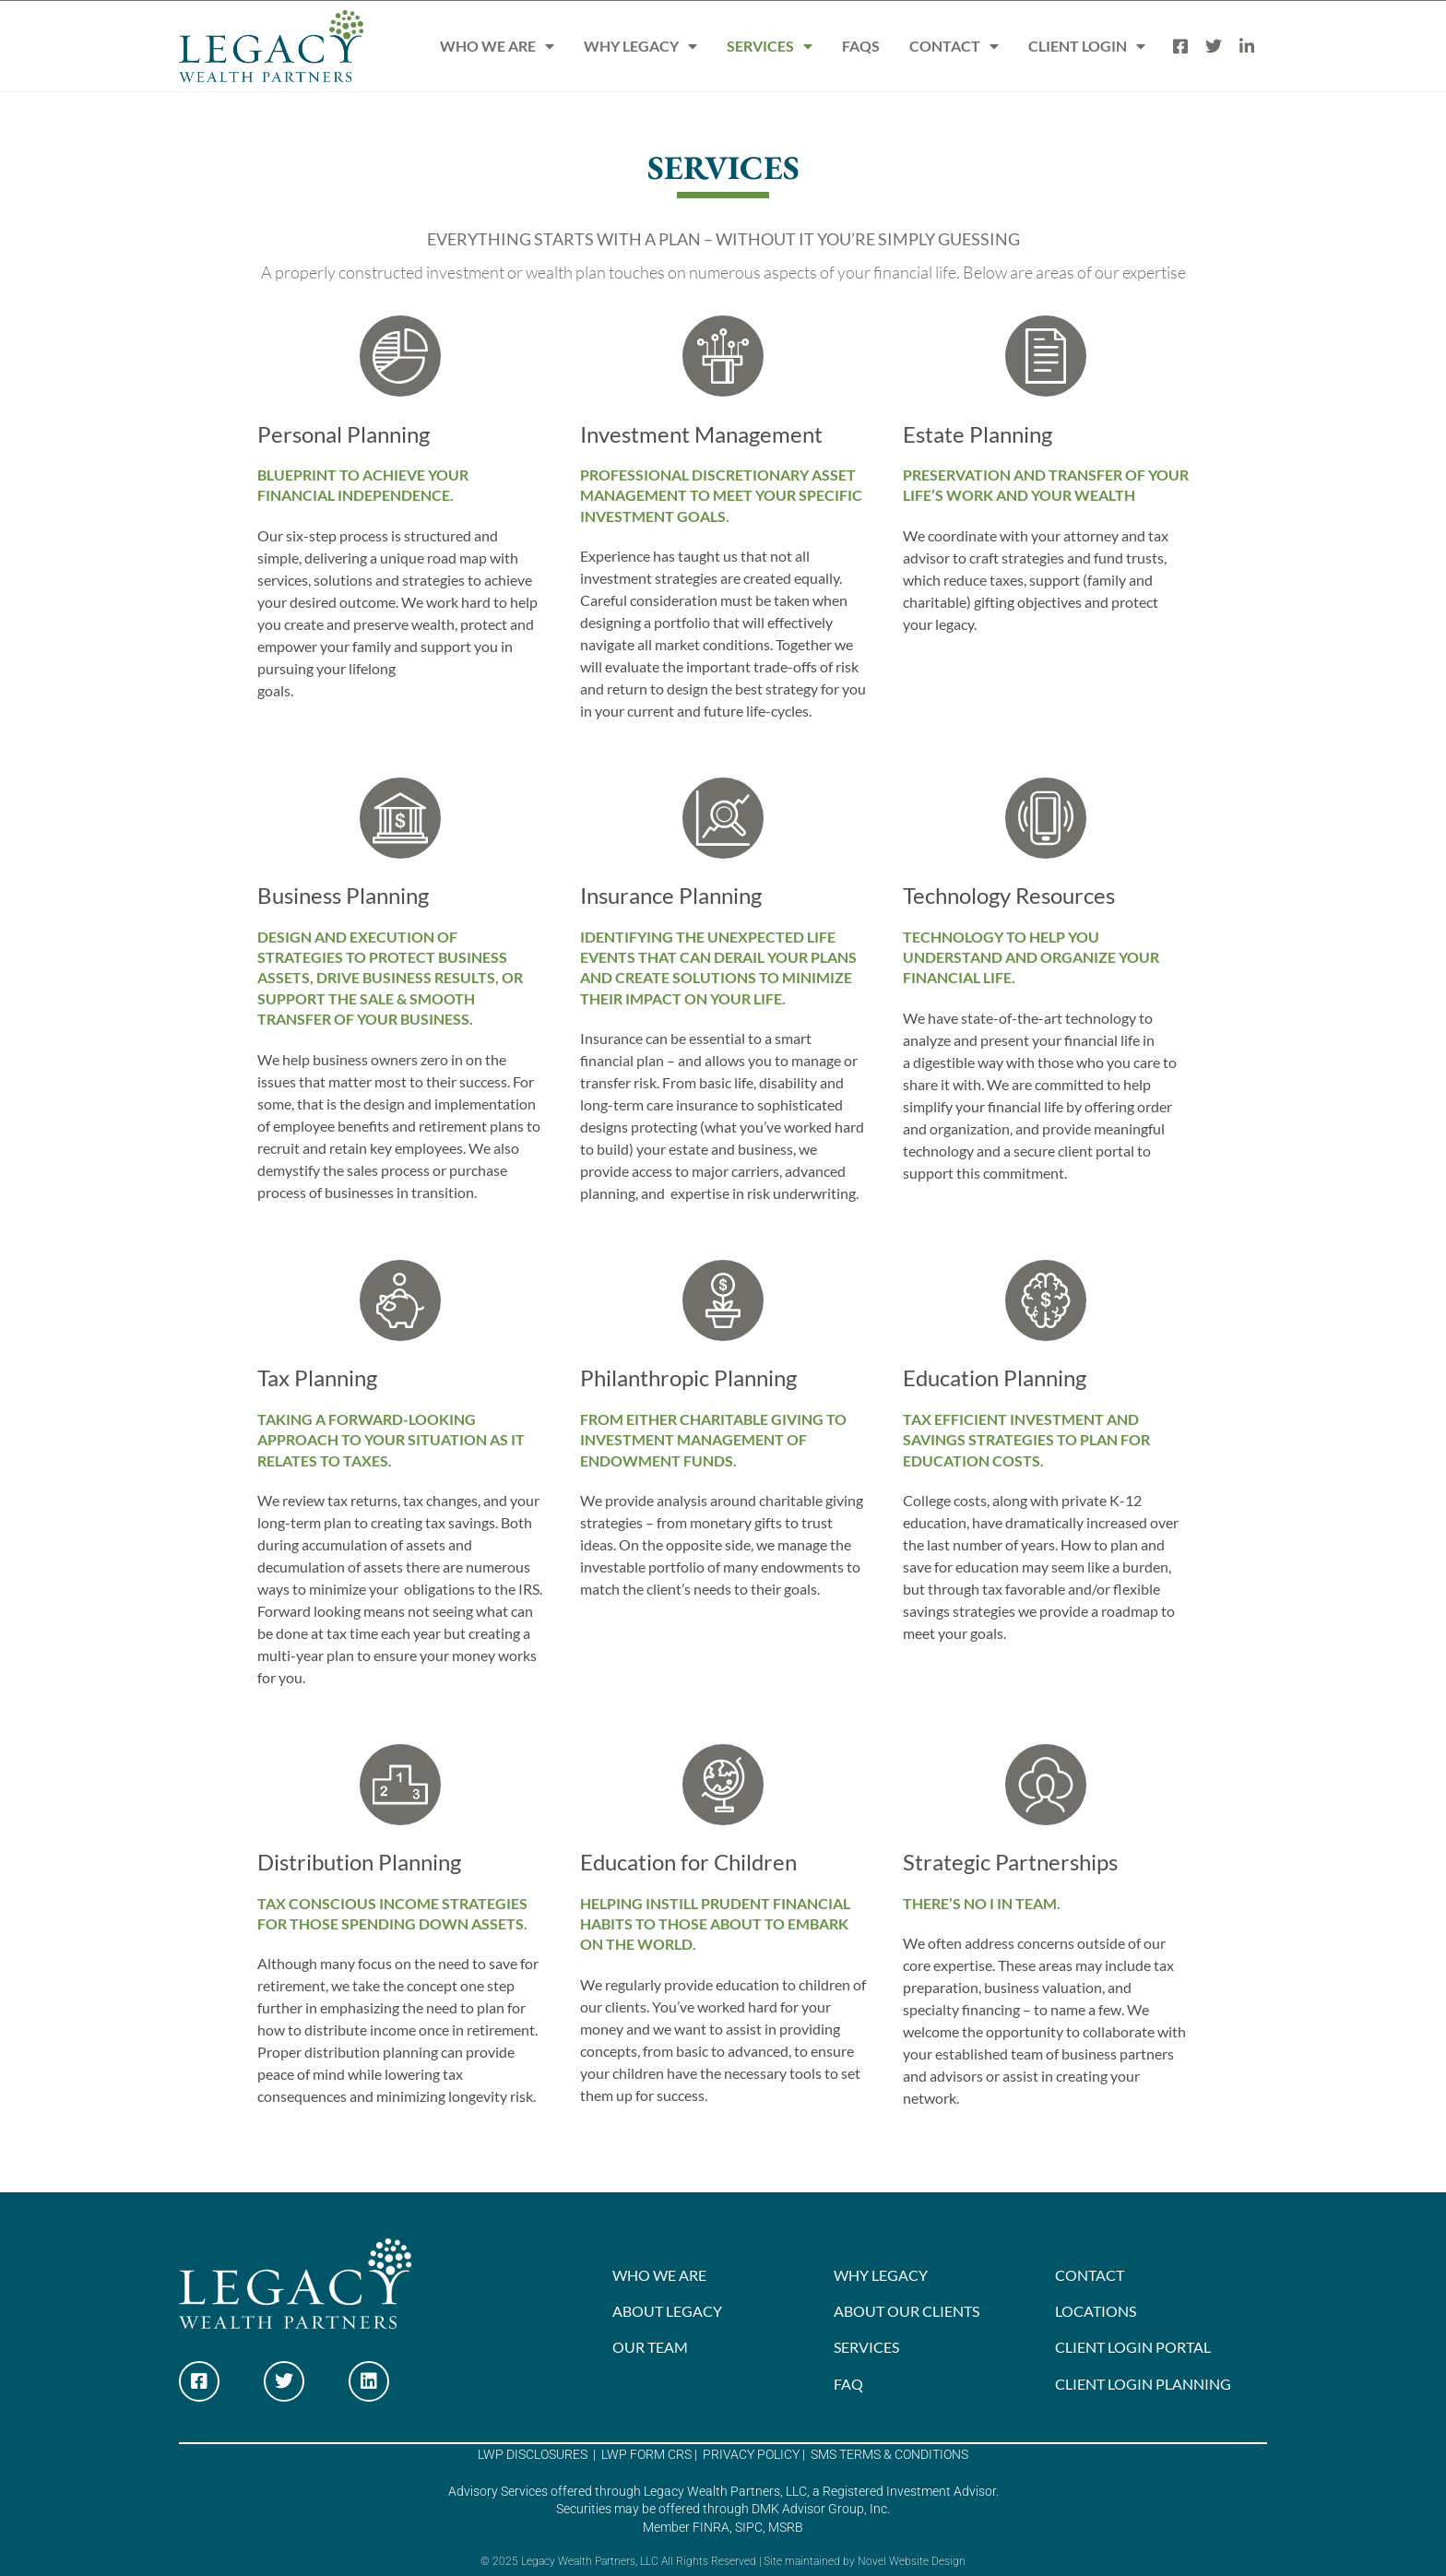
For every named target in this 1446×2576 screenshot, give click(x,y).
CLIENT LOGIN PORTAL (1133, 2347)
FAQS (861, 45)
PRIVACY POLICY (750, 2454)
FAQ (848, 2383)
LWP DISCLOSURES (532, 2454)
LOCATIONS (1095, 2311)
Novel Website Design (912, 2561)
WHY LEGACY (640, 46)
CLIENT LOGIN (1086, 46)
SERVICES (769, 46)
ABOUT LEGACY (667, 2311)
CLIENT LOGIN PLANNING (1143, 2383)
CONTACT (954, 46)
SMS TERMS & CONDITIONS (888, 2454)
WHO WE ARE (497, 46)
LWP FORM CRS (645, 2454)
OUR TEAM (650, 2347)
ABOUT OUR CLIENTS (906, 2311)
